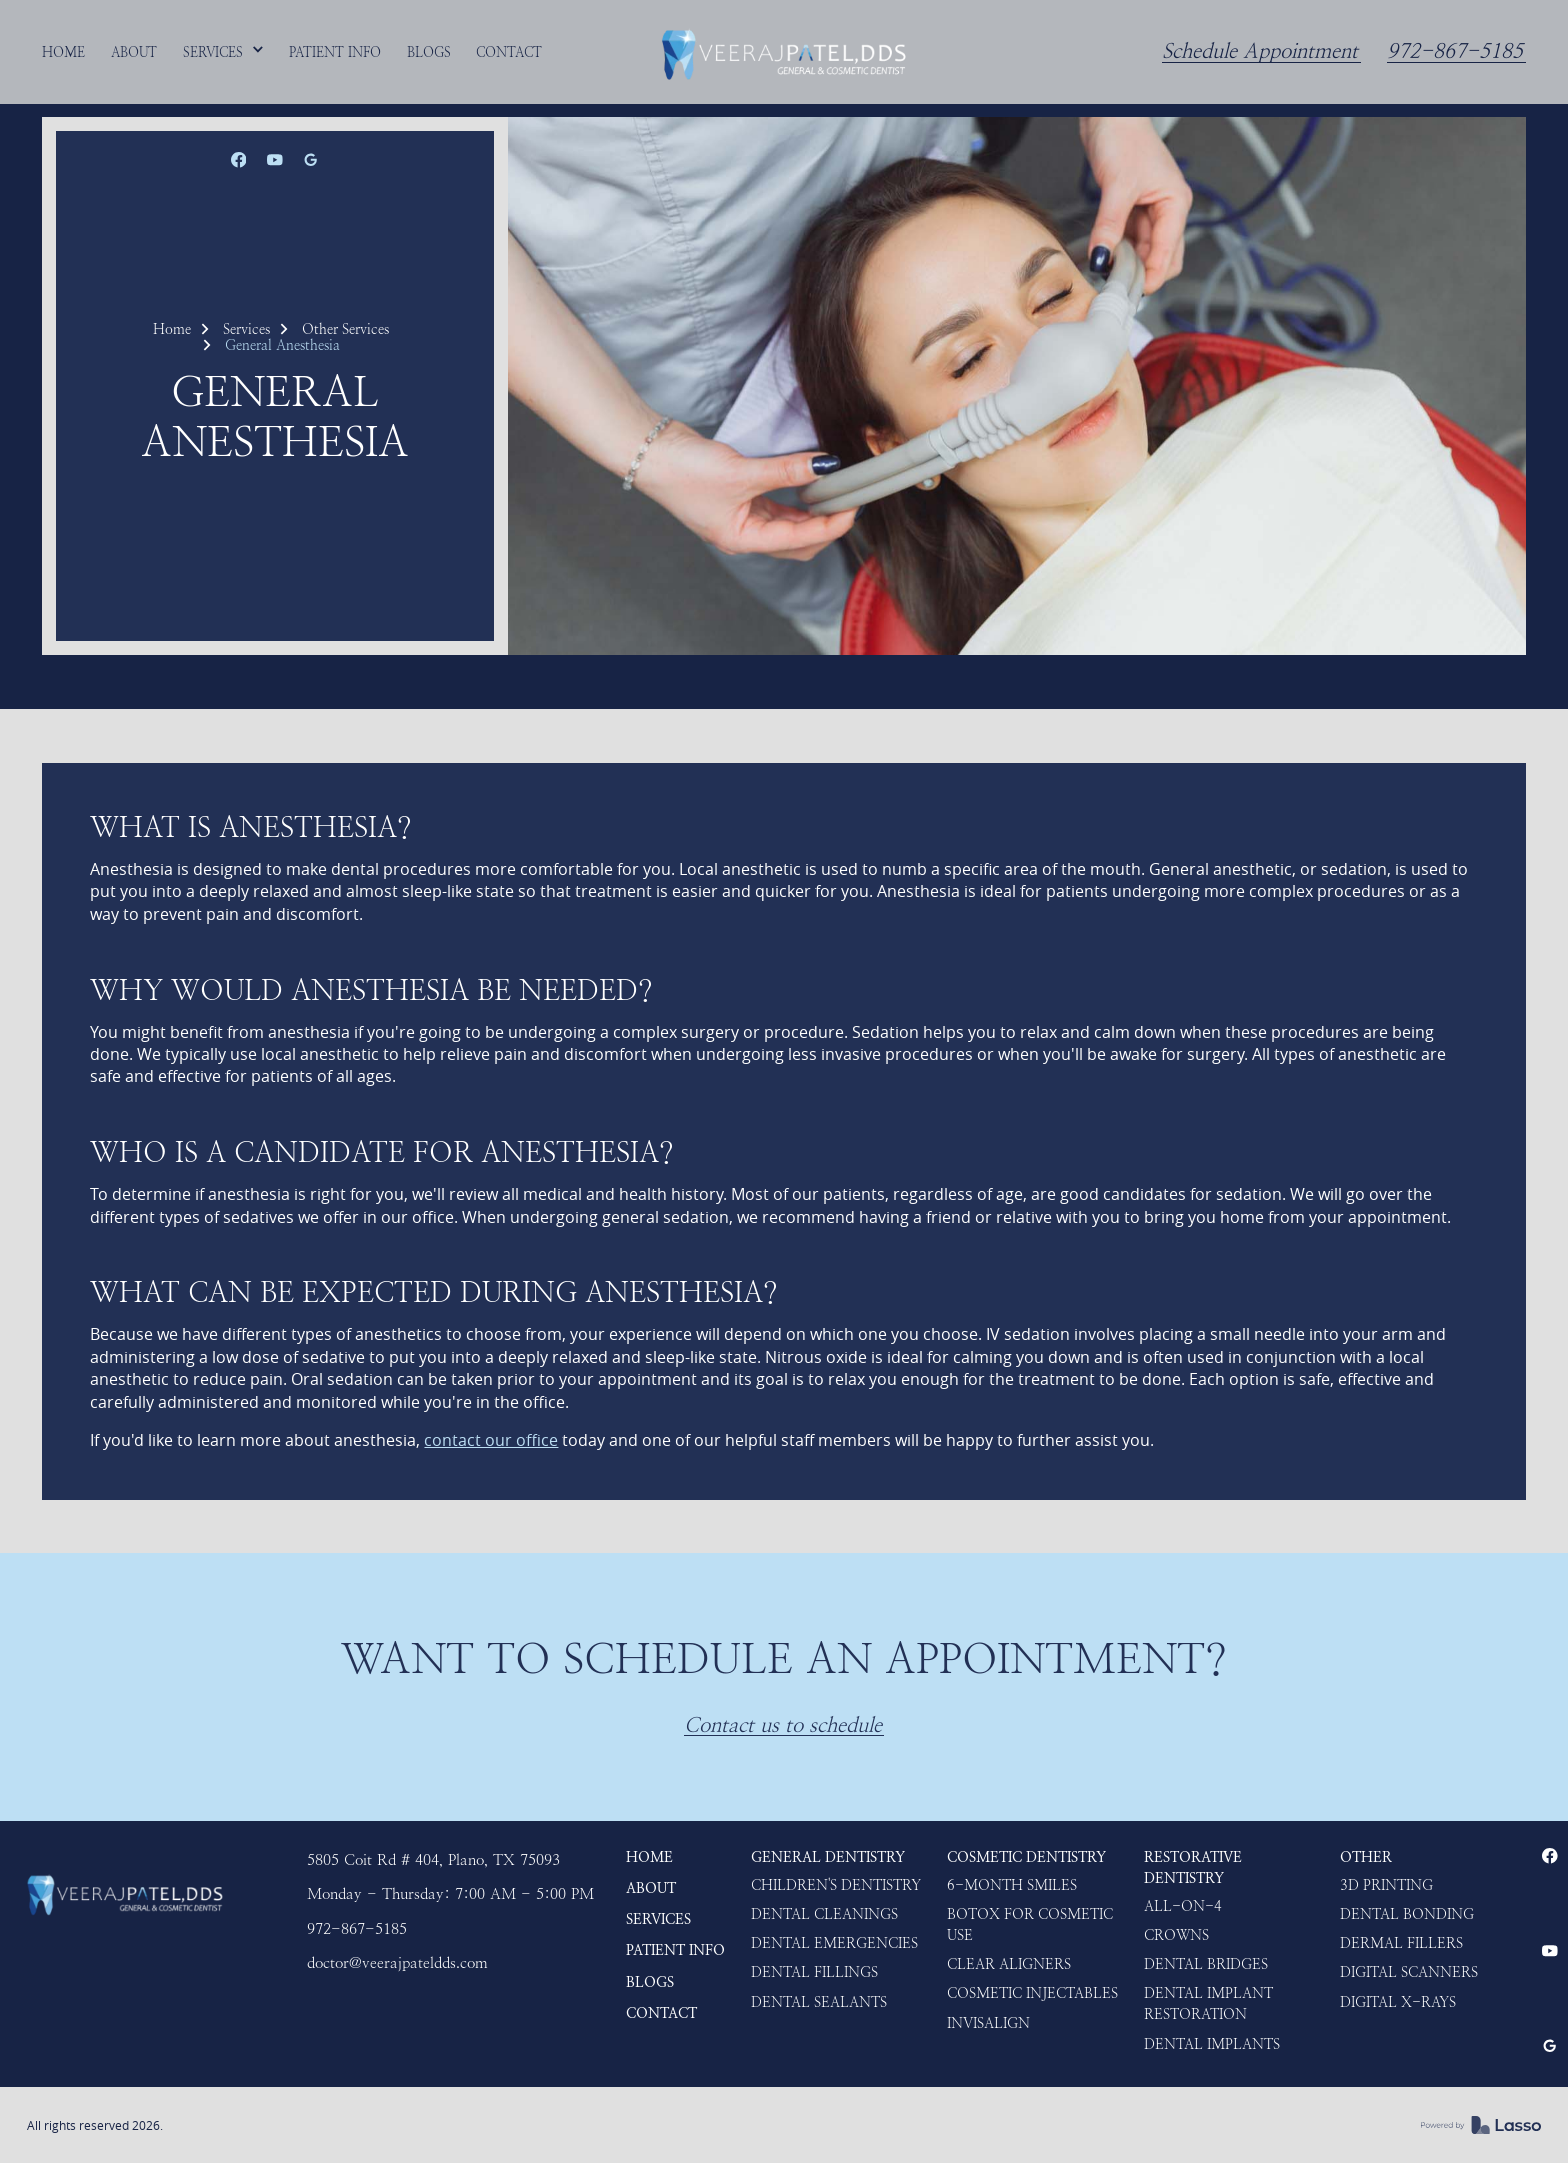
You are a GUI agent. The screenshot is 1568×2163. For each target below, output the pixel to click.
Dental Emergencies (834, 1943)
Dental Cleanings (824, 1914)
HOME (649, 1857)
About (651, 1888)
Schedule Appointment (1260, 51)
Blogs (650, 1982)
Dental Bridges (1206, 1964)
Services (246, 329)
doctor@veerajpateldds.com (397, 1962)
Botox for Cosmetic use (1030, 1925)
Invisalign (988, 2023)
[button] (224, 52)
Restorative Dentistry (1193, 1868)
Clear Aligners (1009, 1964)
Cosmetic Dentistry (1026, 1857)
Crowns (1176, 1935)
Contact (661, 2013)
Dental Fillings (814, 1972)
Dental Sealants (819, 2002)
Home (172, 329)
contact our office (491, 1440)
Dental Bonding (1407, 1914)
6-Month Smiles (1012, 1885)
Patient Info (675, 1950)
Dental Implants (1212, 2044)
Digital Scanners (1409, 1972)
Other (1366, 1857)
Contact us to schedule (783, 1725)
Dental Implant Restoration (1208, 2004)
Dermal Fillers (1401, 1943)
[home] (784, 52)
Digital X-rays (1398, 2002)
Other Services (345, 329)
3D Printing (1386, 1885)
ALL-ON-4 (1183, 1906)
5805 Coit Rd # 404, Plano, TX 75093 (433, 1859)
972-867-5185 (1455, 51)
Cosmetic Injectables (1032, 1993)
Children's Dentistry (836, 1885)
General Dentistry (828, 1857)
